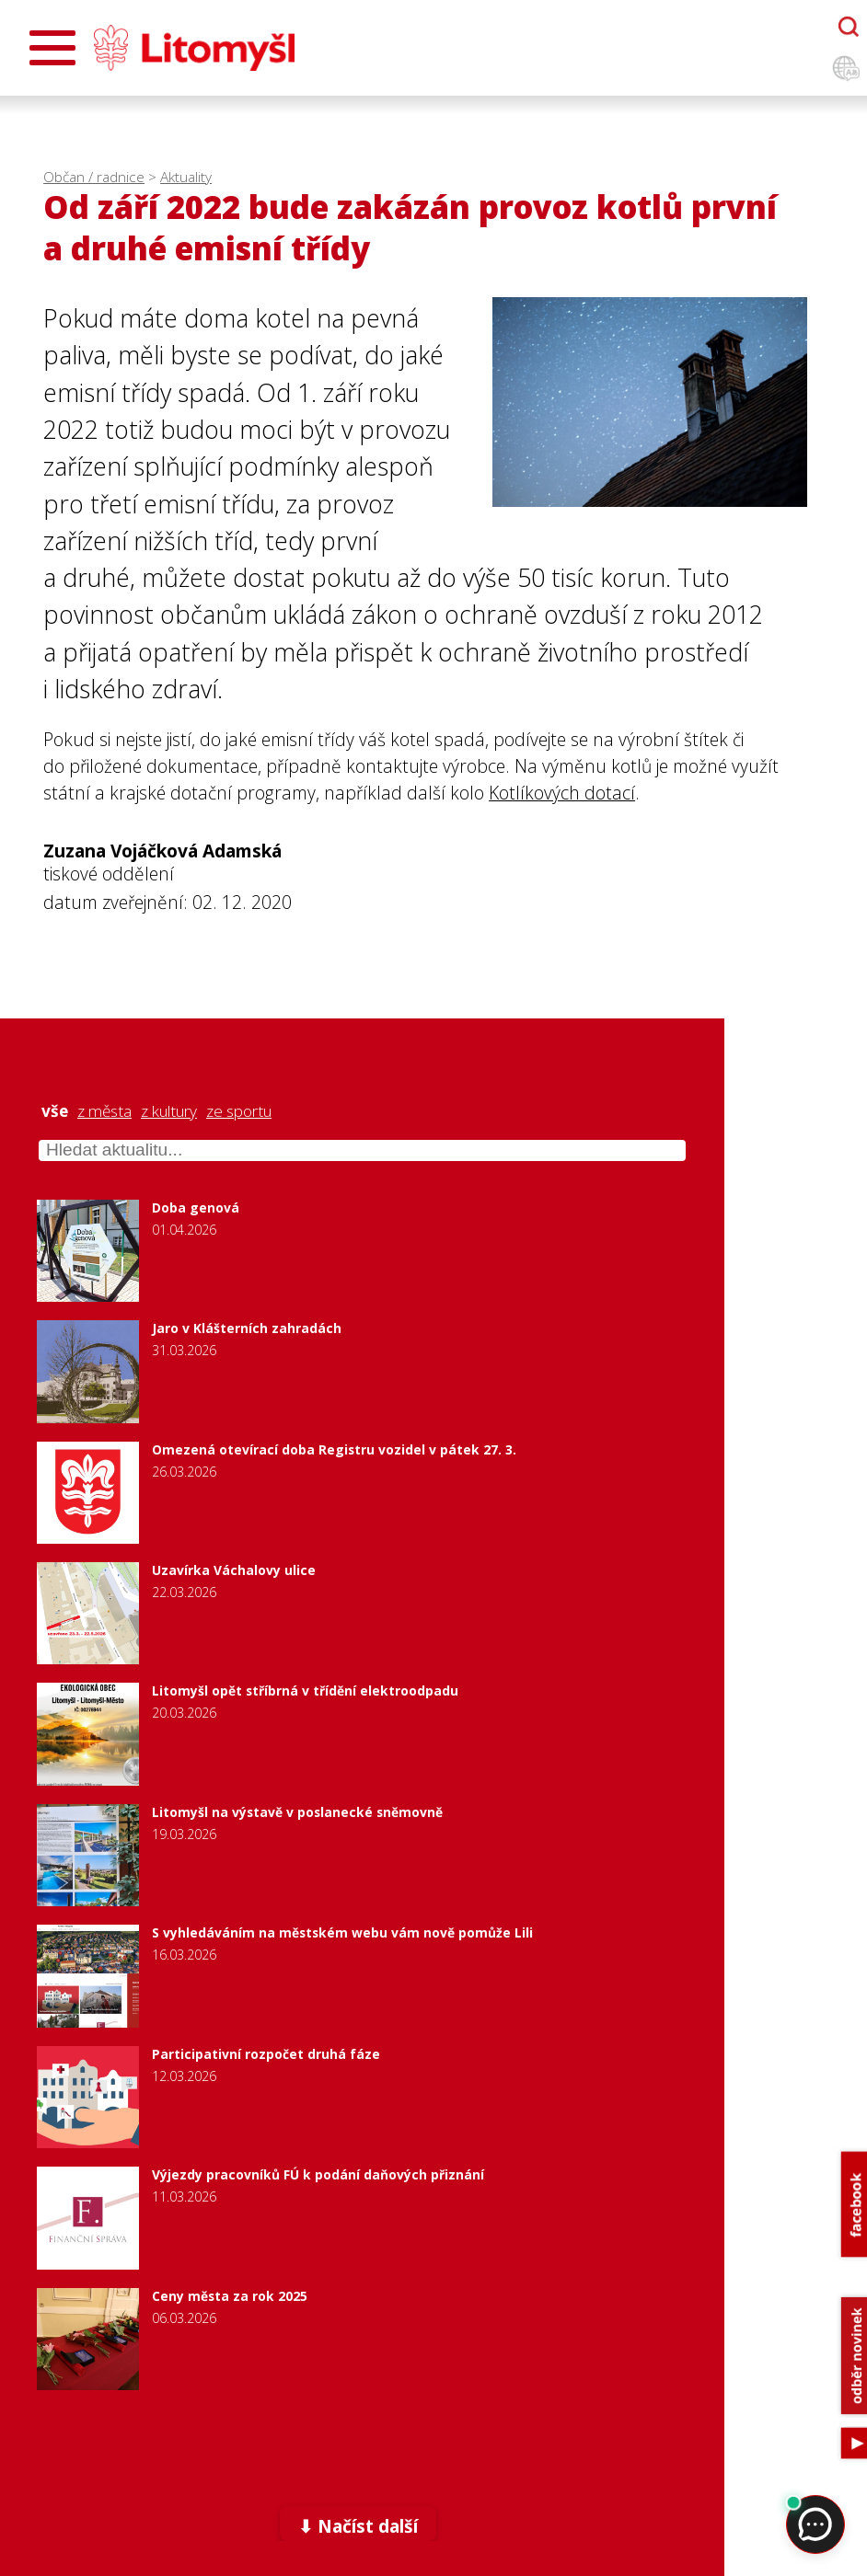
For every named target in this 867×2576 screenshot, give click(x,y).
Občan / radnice (93, 177)
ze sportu (239, 1111)
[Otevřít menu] (52, 47)
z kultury (169, 1111)
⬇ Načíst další (358, 2525)
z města (104, 1111)
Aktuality (186, 177)
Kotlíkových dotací (562, 792)
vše (54, 1111)
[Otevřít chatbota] (848, 26)
